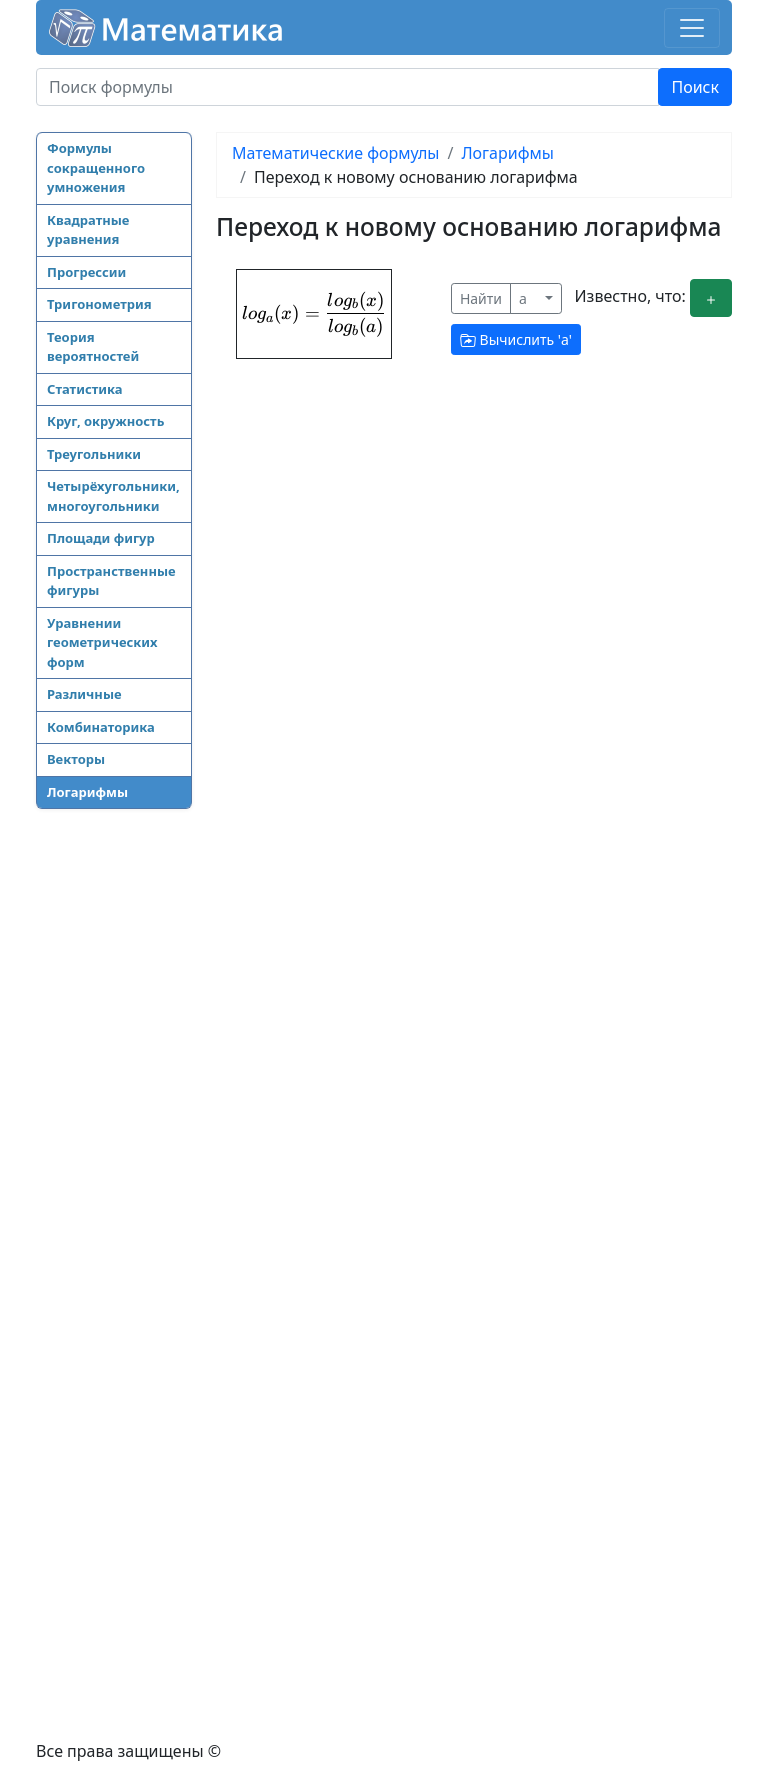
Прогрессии (86, 272)
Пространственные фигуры (111, 581)
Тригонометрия (99, 304)
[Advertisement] (116, 1133)
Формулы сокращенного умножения (96, 167)
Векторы (76, 759)
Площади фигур (101, 538)
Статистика (85, 389)
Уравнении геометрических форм (102, 642)
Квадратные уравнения (88, 230)
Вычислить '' (516, 339)
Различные (84, 694)
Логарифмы (87, 792)
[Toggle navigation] (692, 28)
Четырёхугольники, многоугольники (113, 496)
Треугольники (94, 454)
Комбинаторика (101, 727)
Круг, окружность (105, 421)
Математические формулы (335, 153)
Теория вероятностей (93, 347)
